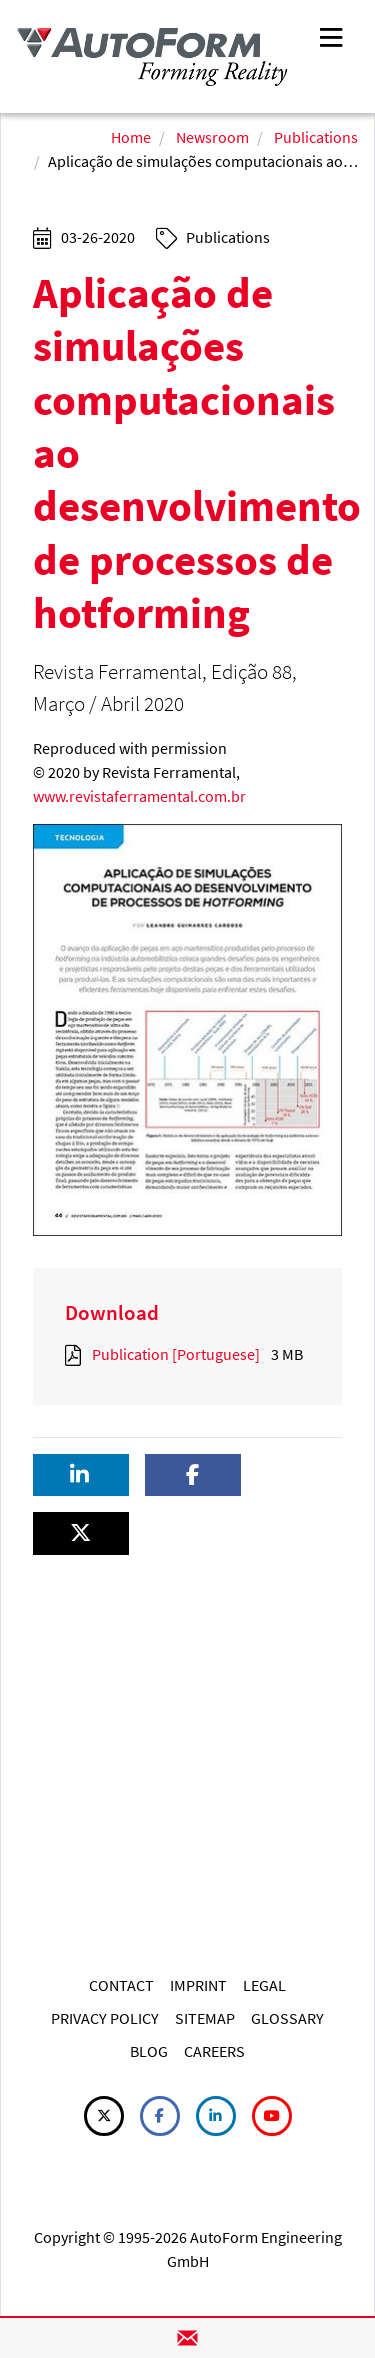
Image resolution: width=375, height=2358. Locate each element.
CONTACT (121, 1985)
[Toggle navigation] (331, 35)
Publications (316, 137)
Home (131, 137)
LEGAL (264, 1985)
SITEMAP (205, 2018)
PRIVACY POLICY (105, 2018)
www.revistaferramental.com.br (139, 796)
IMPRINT (198, 1985)
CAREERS (214, 2051)
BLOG (149, 2051)
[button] (81, 1475)
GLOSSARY (287, 2018)
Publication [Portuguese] (176, 1354)
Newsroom (212, 137)
